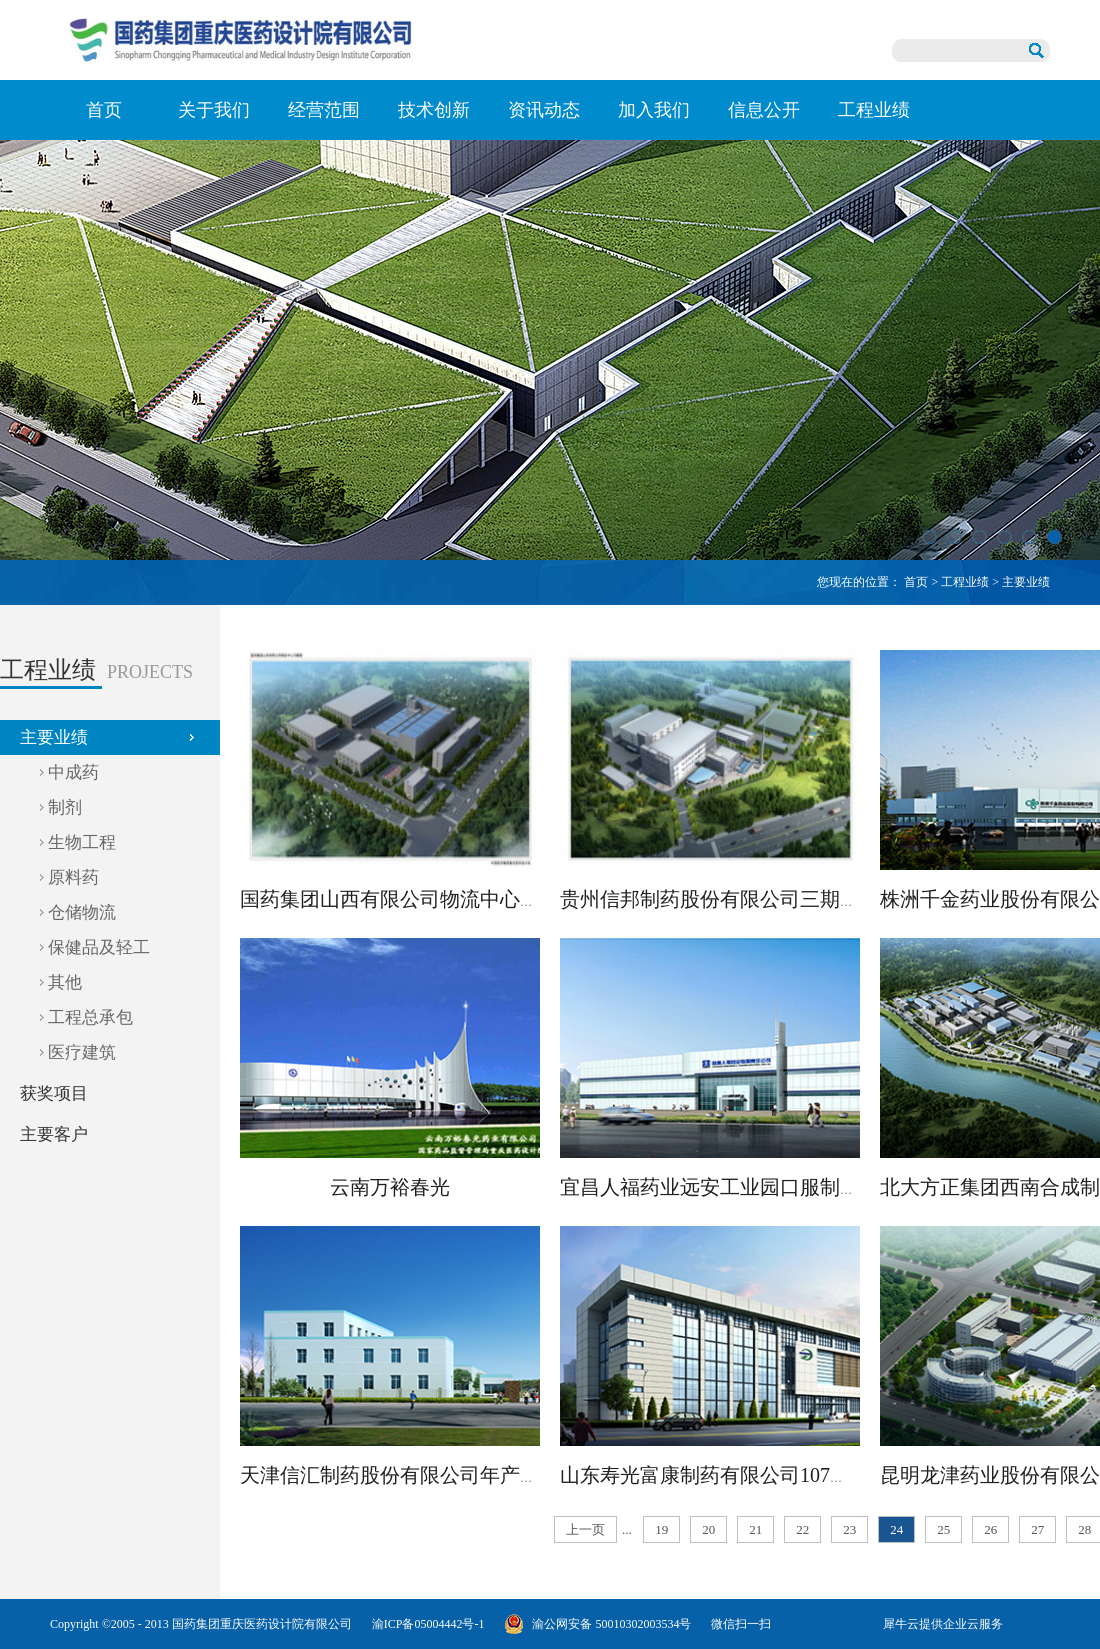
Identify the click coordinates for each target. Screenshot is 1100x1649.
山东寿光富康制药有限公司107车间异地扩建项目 (775, 1475)
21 (755, 1529)
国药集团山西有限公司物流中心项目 (400, 899)
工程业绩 (965, 582)
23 (849, 1529)
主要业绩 (1026, 582)
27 (1037, 1529)
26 (990, 1529)
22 (802, 1529)
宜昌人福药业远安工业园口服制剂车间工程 (750, 1187)
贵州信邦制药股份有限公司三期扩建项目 (740, 899)
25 (943, 1529)
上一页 (585, 1529)
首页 (104, 110)
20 (708, 1529)
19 (661, 1529)
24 (896, 1529)
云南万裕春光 (390, 1187)
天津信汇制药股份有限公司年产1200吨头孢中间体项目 (480, 1475)
